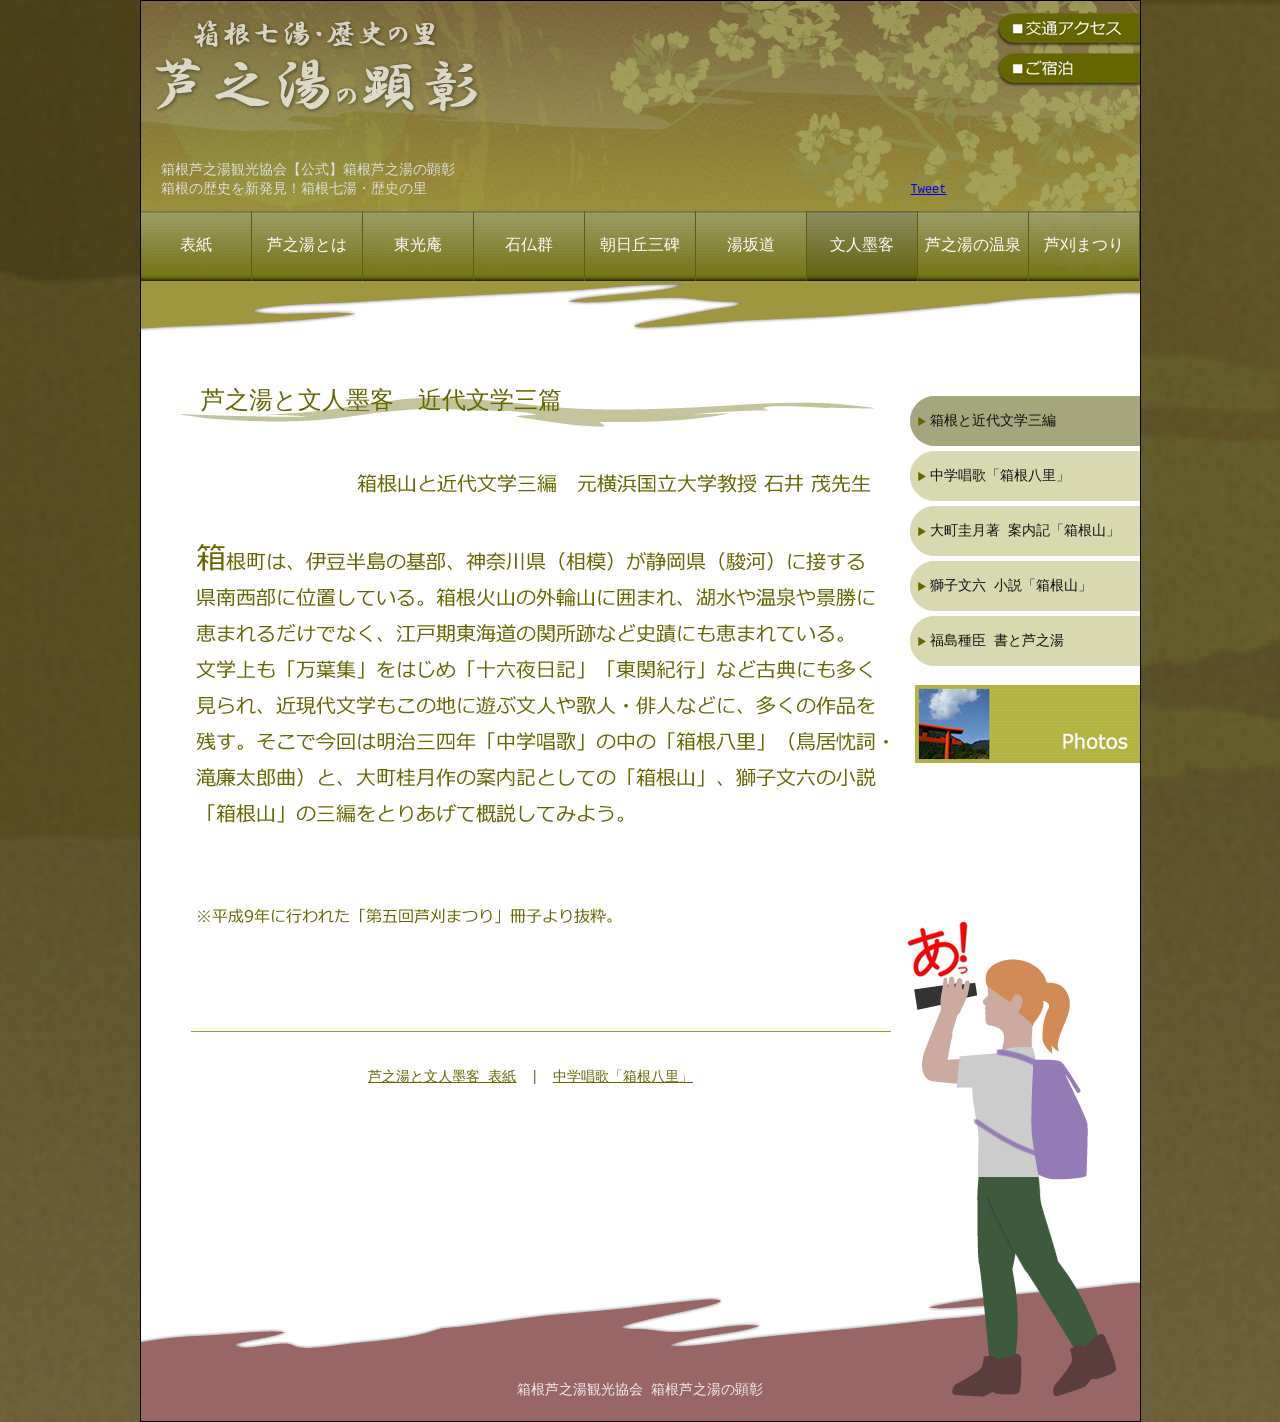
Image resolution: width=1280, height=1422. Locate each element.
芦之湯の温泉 (973, 246)
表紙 (196, 246)
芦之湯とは (307, 246)
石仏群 (529, 246)
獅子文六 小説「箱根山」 (1011, 585)
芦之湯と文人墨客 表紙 (442, 1077)
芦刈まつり (1084, 246)
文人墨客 (862, 246)
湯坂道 (751, 246)
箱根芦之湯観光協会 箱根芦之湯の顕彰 (640, 1390)
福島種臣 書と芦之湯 (997, 640)
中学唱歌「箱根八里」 (623, 1077)
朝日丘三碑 (640, 246)
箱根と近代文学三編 (993, 420)
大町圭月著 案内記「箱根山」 (1025, 530)
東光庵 (418, 246)
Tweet (929, 190)
